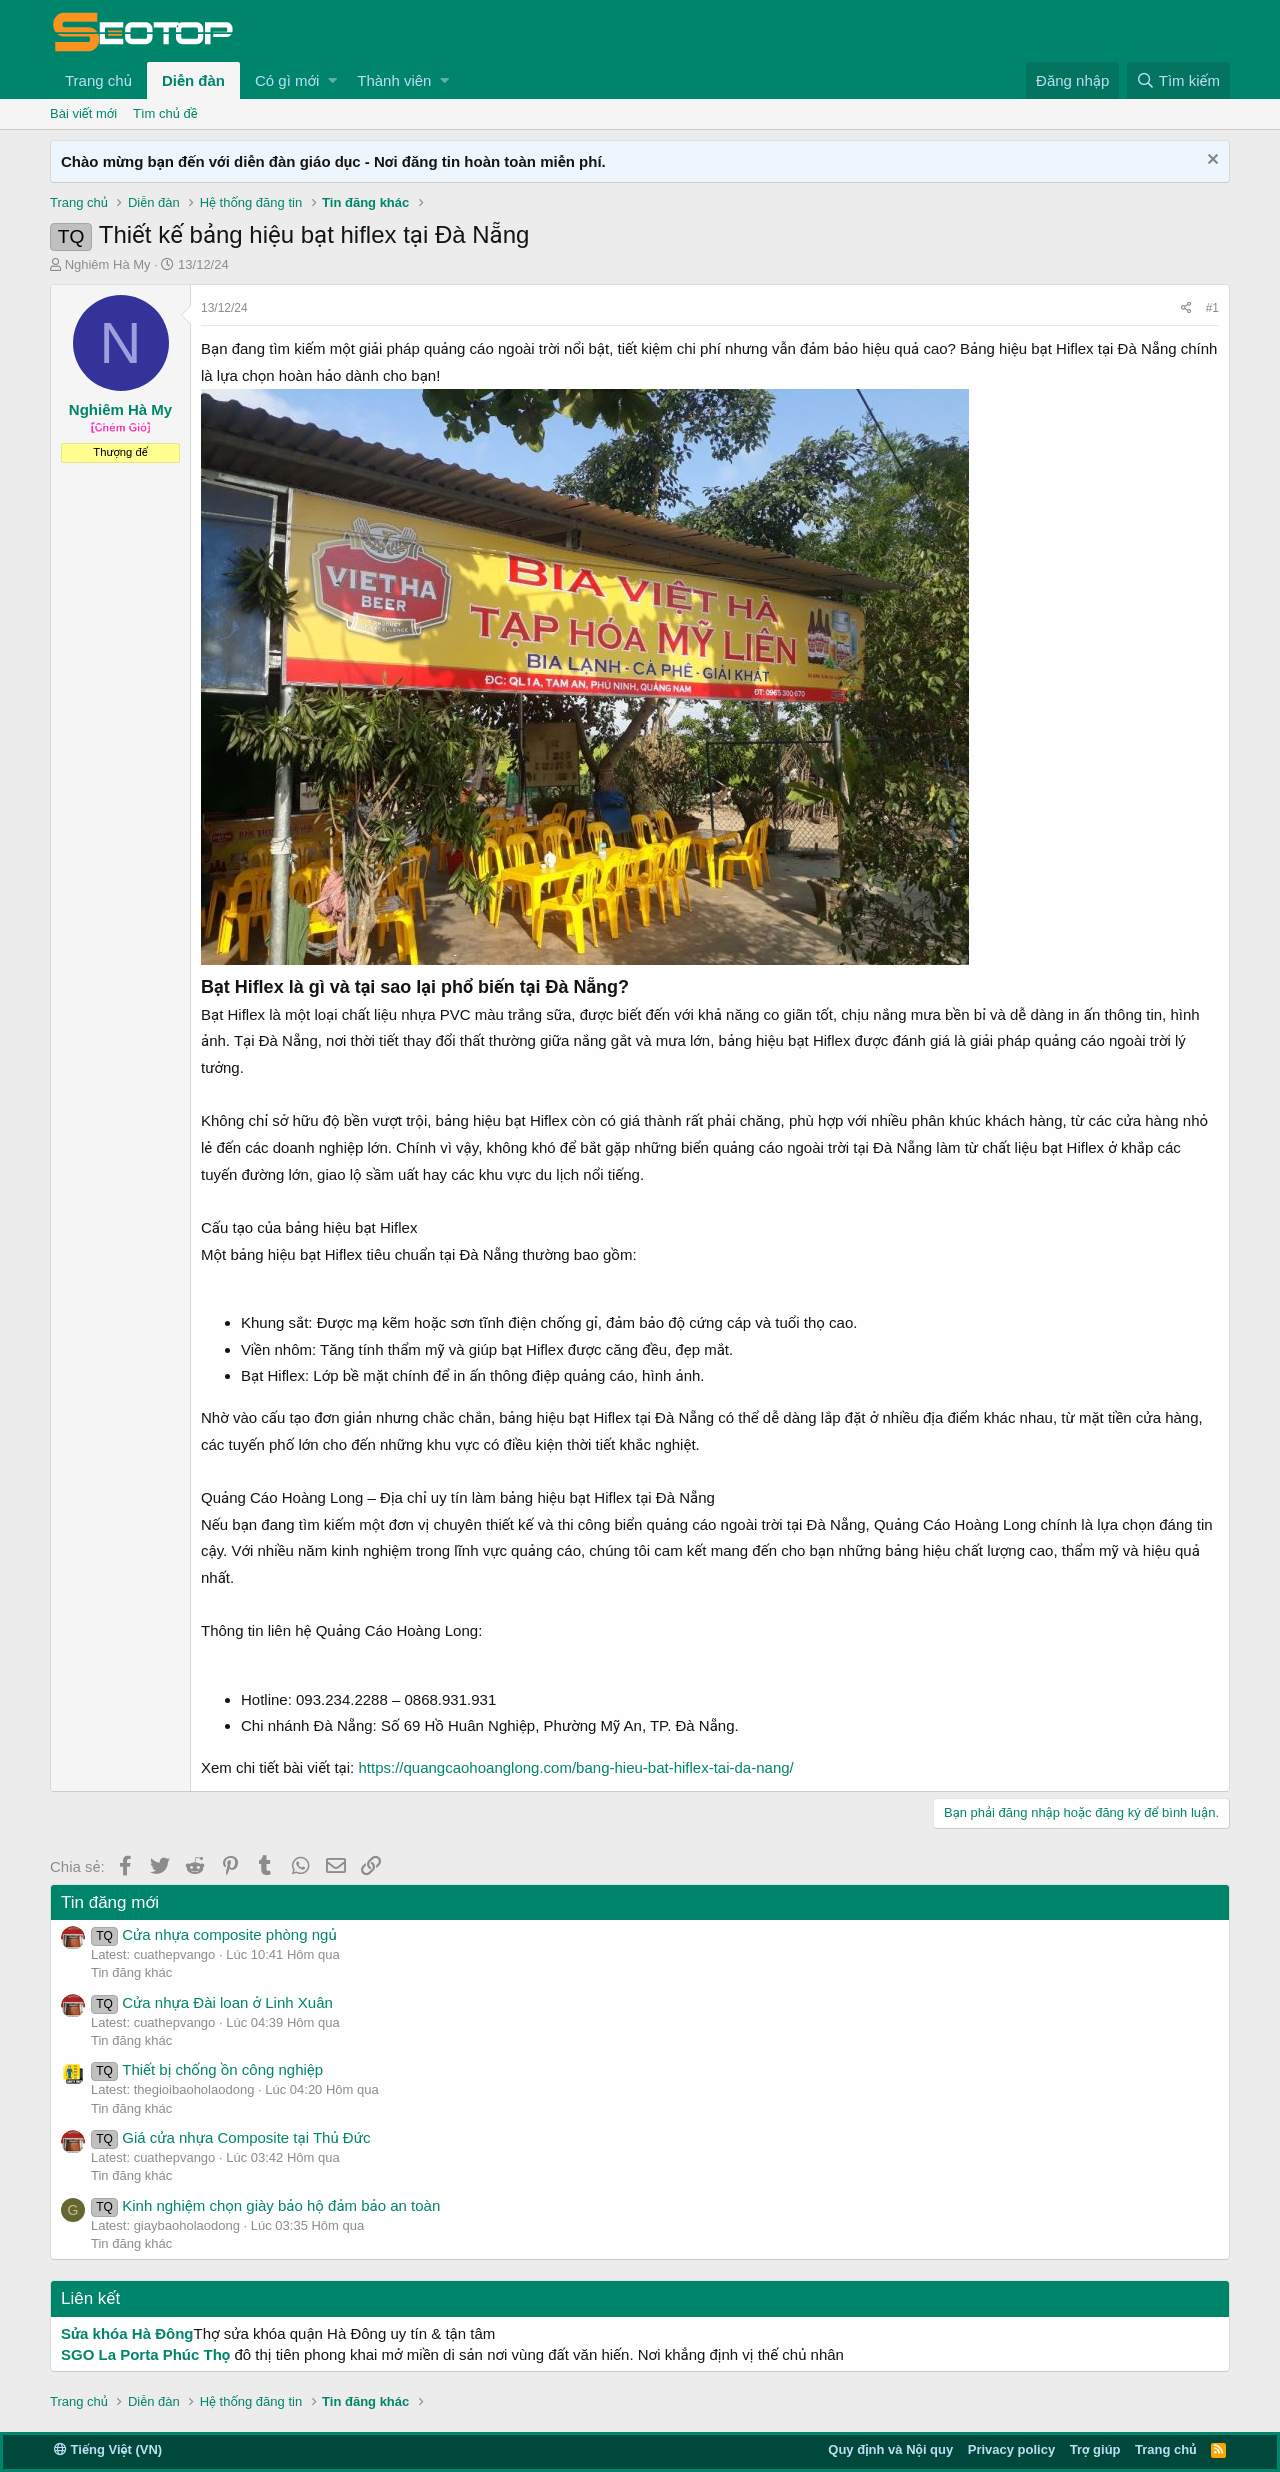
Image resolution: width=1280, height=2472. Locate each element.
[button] (332, 80)
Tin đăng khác (131, 1972)
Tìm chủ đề (165, 113)
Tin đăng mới (110, 1902)
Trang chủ (98, 80)
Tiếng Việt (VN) (108, 2449)
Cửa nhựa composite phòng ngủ (214, 1934)
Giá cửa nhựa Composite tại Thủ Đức (230, 2137)
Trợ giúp (1095, 2449)
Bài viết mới (83, 113)
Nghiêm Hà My (108, 264)
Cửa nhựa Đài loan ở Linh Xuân (212, 2002)
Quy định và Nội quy (890, 2449)
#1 (1212, 308)
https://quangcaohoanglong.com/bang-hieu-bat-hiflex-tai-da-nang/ (575, 1767)
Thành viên (394, 80)
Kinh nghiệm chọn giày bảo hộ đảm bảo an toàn (265, 2205)
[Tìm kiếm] (1178, 80)
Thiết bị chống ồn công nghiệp (207, 2069)
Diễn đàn (193, 80)
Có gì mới (287, 80)
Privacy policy (1011, 2449)
